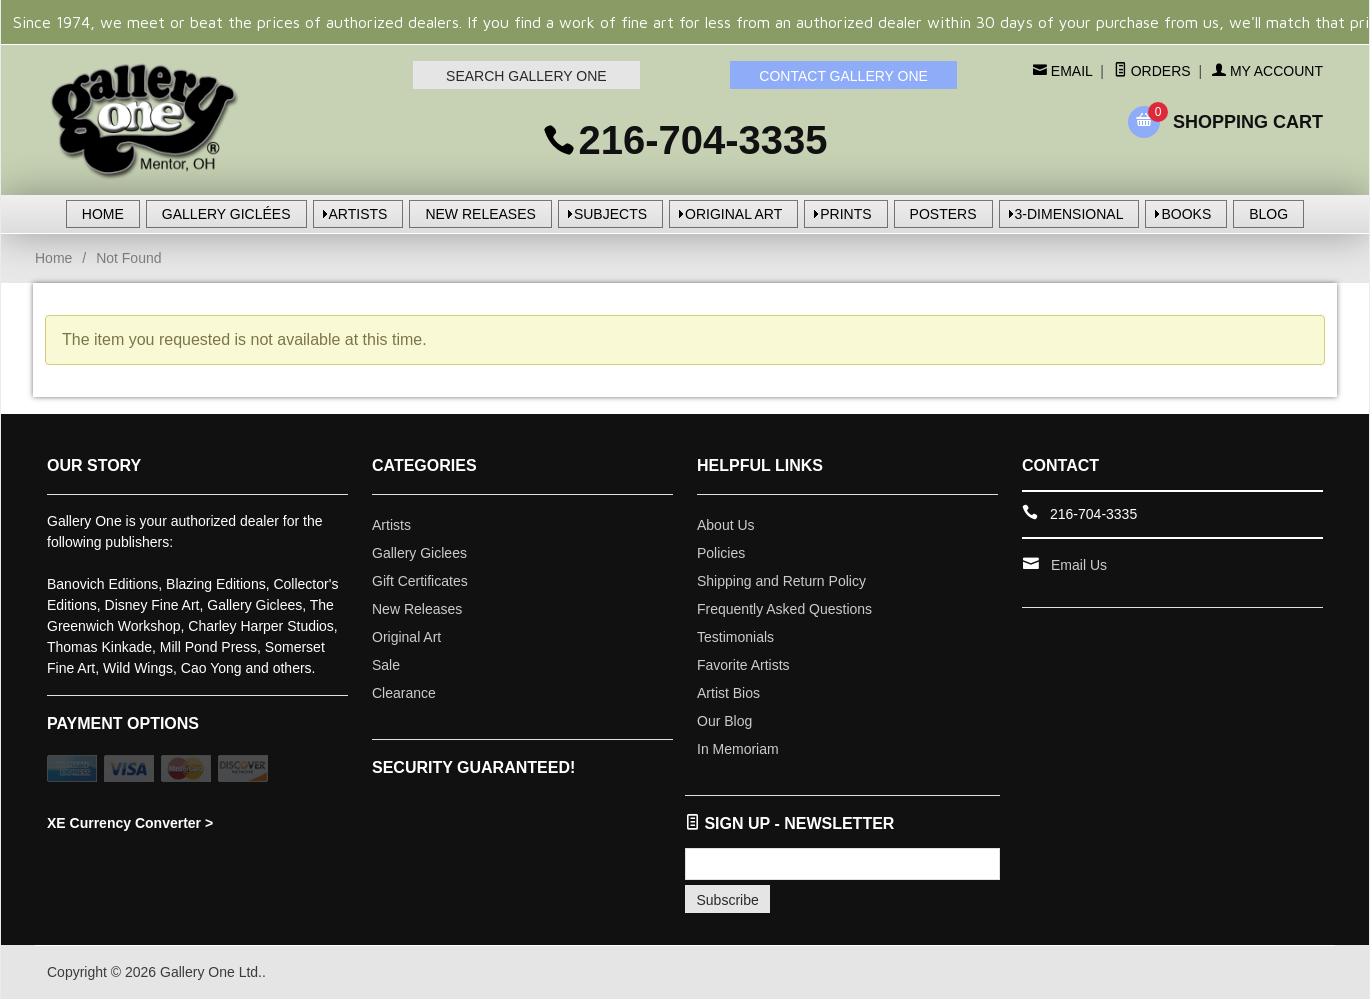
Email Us (1079, 565)
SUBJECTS (610, 214)
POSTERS (943, 214)
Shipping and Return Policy (781, 581)
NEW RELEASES (480, 214)
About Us (726, 525)
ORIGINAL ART (733, 214)
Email (1069, 71)
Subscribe (728, 900)
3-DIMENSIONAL (1069, 214)
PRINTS (845, 214)
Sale (386, 665)
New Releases (417, 609)
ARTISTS (358, 214)
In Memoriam (738, 749)
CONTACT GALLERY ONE (843, 76)
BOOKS (1186, 214)
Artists (391, 525)
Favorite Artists (743, 665)
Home (53, 258)
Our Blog (724, 721)
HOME (103, 214)
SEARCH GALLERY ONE (526, 76)
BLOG (1268, 214)
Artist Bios (728, 693)
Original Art (406, 637)
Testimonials (735, 637)
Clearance (404, 693)
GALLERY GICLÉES (226, 214)
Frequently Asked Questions (784, 609)
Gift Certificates (420, 581)
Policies (721, 553)
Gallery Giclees (419, 553)
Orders (1152, 71)
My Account (1267, 71)
